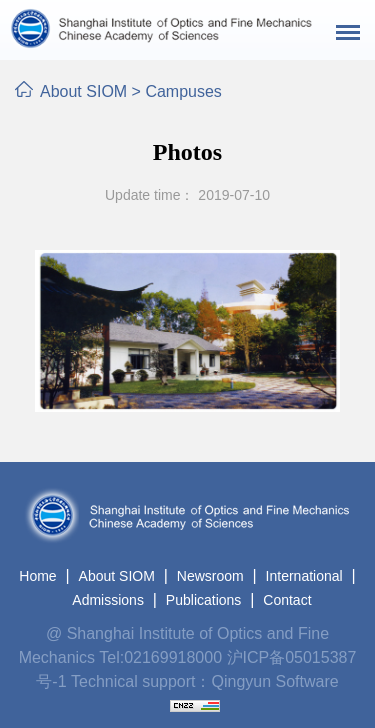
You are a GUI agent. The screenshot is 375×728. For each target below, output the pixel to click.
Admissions (108, 600)
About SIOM (83, 91)
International (304, 576)
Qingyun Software (275, 681)
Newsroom (210, 576)
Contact (287, 600)
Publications (204, 600)
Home (37, 576)
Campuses (183, 91)
